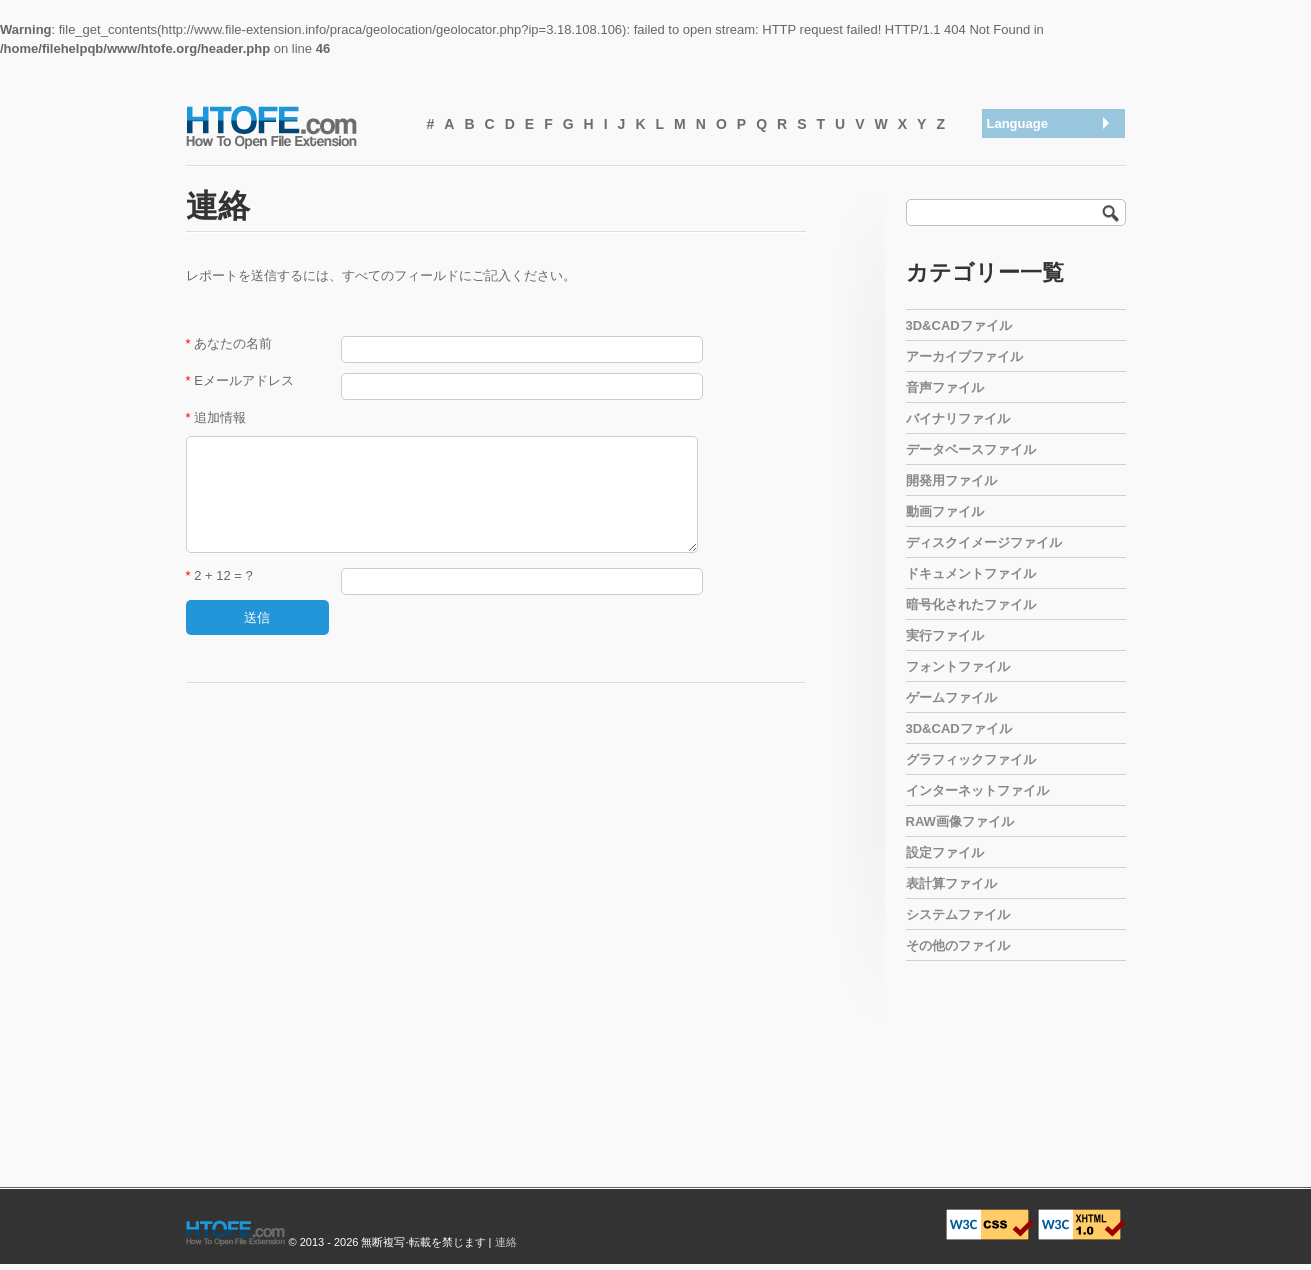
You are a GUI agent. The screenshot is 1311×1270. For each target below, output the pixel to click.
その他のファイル (958, 945)
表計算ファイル (951, 883)
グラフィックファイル (971, 759)
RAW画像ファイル (960, 821)
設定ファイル (945, 852)
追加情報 (216, 417)
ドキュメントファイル (971, 573)
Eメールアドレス (240, 380)
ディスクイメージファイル (984, 542)
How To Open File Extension (294, 126)
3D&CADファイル (959, 325)
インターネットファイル (977, 790)
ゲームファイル (951, 697)
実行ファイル (945, 635)
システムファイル (958, 914)
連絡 (506, 1242)
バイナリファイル (958, 418)
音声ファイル (945, 387)
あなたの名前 (229, 343)
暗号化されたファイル (971, 604)
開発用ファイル (951, 480)
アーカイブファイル (964, 356)
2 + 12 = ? (219, 575)
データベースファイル (971, 449)
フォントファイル (958, 666)
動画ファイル (945, 511)
